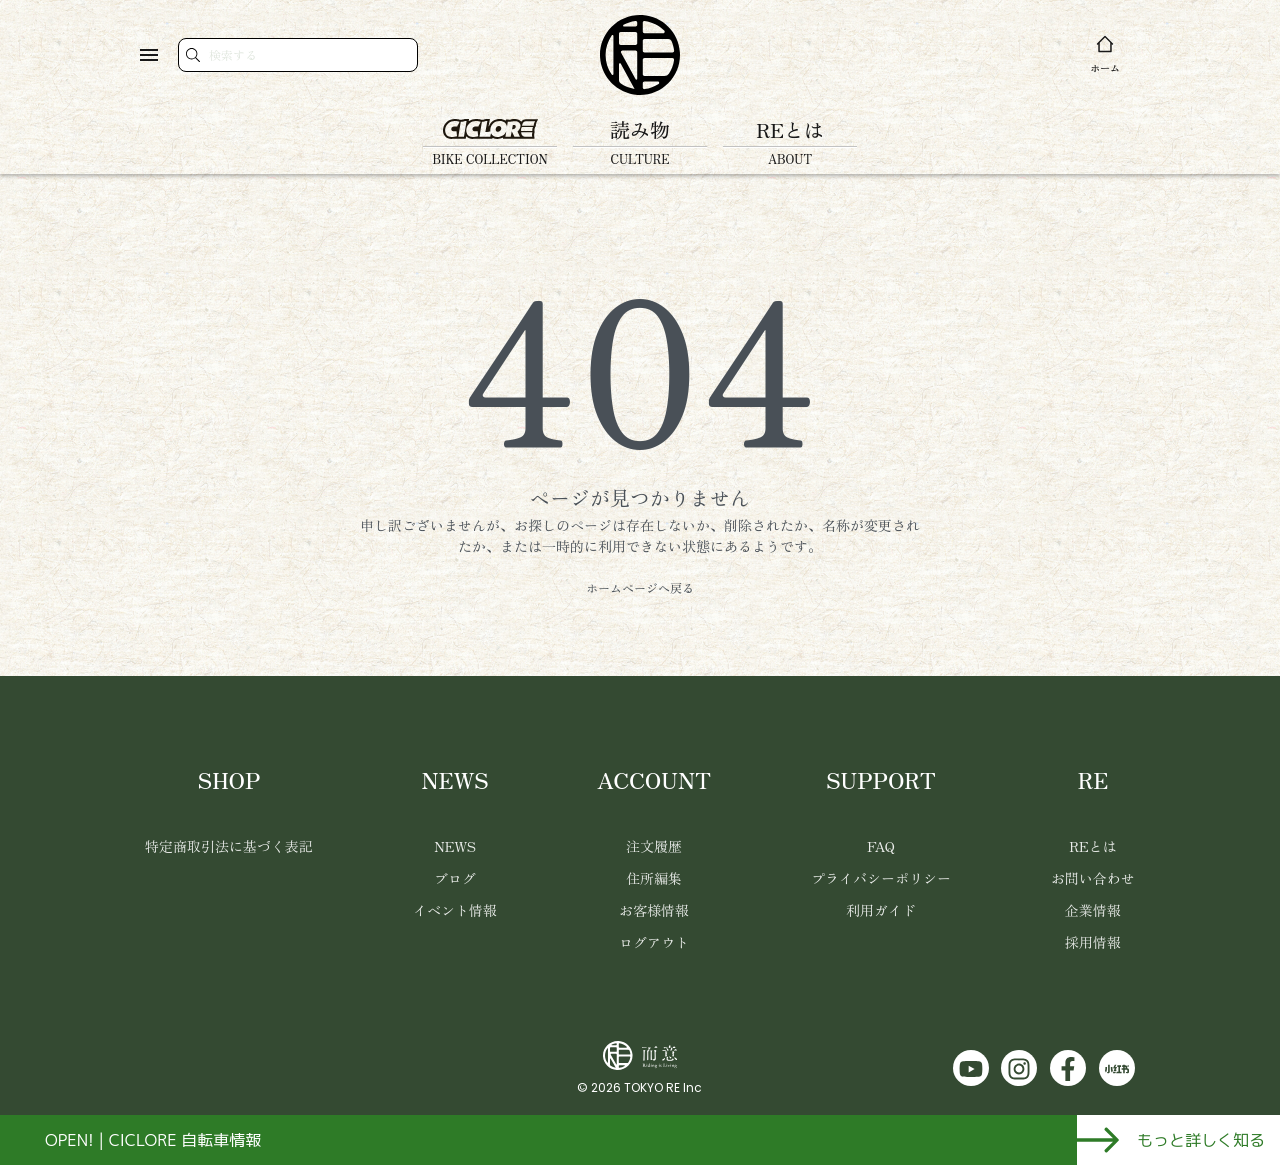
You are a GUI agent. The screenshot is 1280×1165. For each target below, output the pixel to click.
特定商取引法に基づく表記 (229, 846)
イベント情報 (455, 910)
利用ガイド (881, 910)
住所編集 (654, 878)
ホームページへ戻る (640, 587)
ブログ (455, 878)
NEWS (455, 846)
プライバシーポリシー (881, 878)
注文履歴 (654, 846)
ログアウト (654, 942)
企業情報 (1093, 910)
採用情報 (1093, 942)
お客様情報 (654, 910)
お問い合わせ (1093, 878)
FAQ (881, 846)
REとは (1092, 846)
